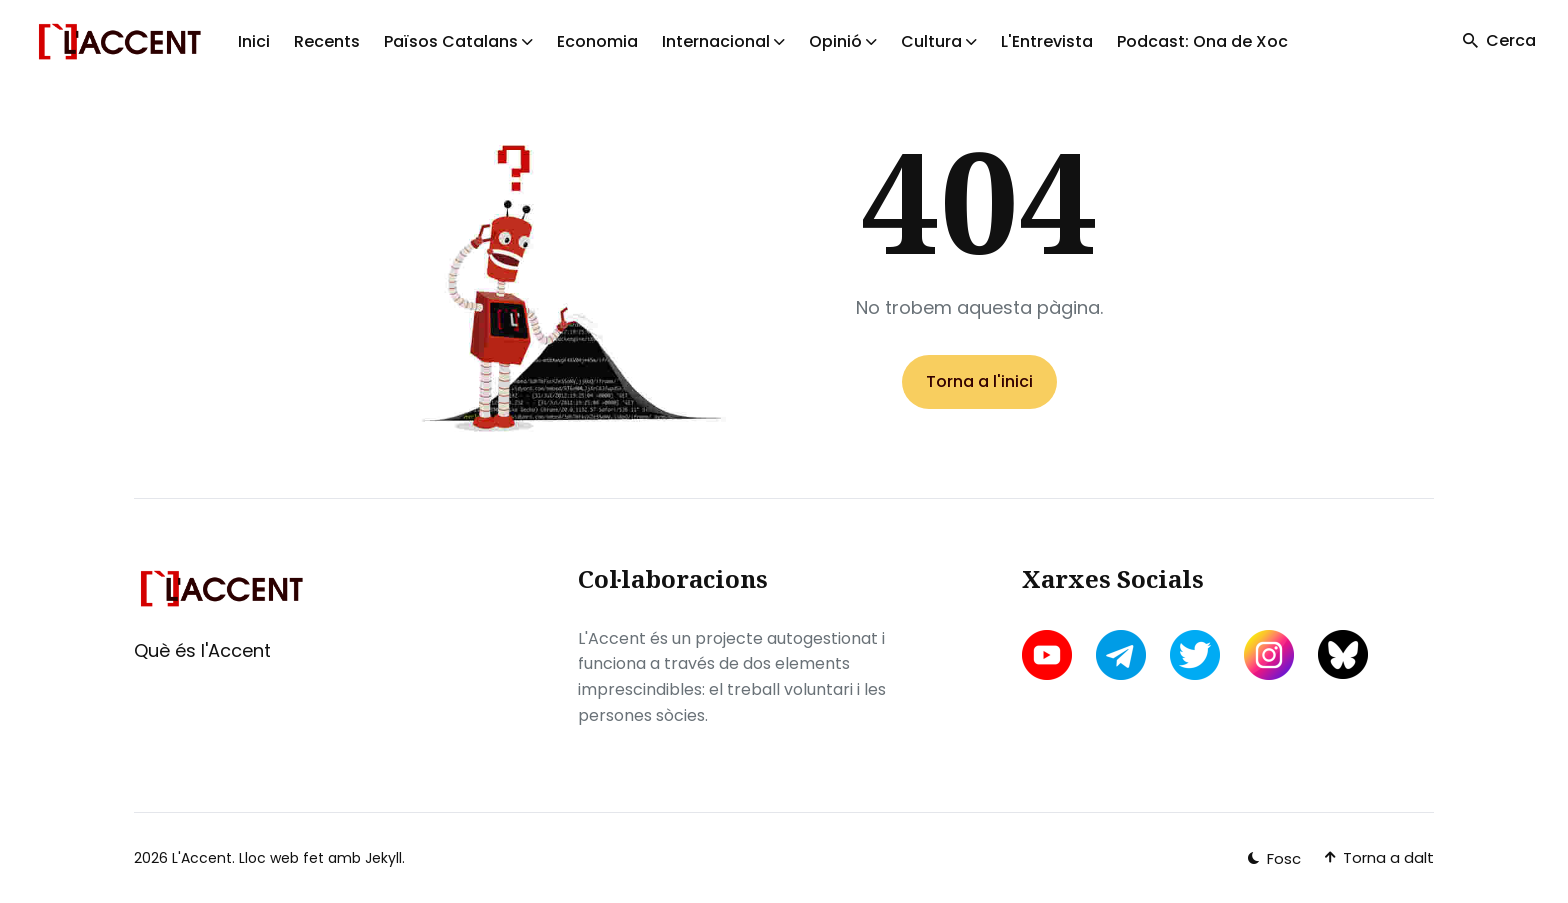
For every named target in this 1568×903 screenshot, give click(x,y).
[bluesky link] (1343, 654)
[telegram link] (1121, 655)
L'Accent (202, 858)
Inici (254, 41)
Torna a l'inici (979, 381)
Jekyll (383, 858)
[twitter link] (1195, 655)
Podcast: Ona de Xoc (1202, 41)
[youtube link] (1049, 655)
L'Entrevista (1047, 41)
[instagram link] (1269, 655)
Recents (327, 41)
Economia (597, 41)
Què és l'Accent (202, 650)
